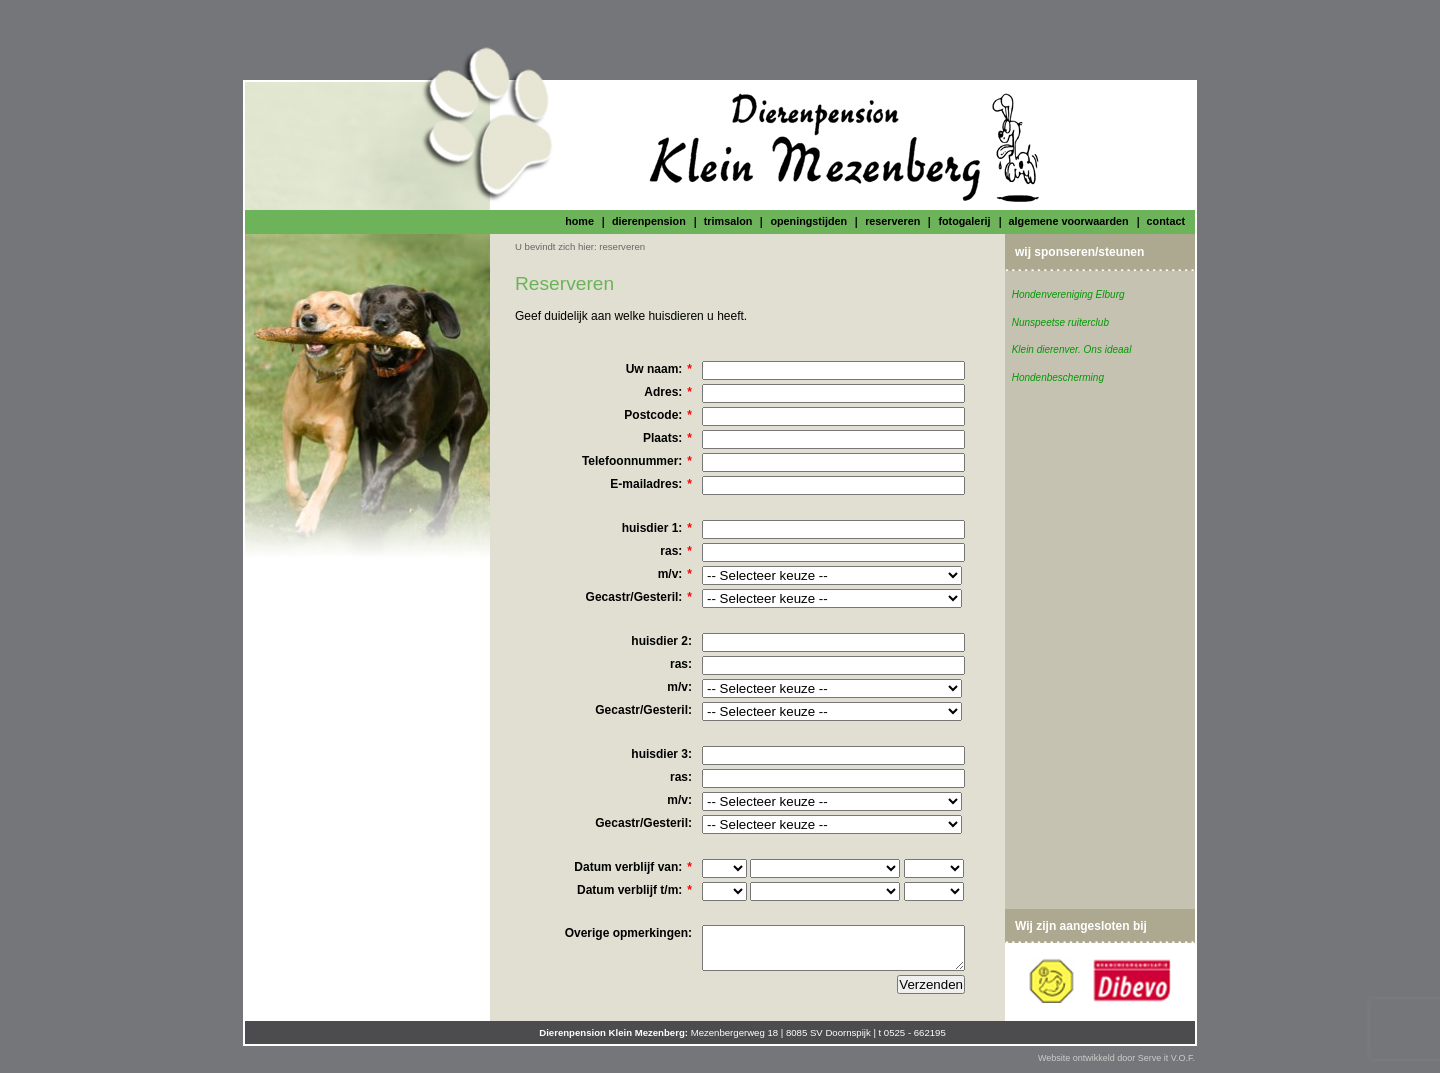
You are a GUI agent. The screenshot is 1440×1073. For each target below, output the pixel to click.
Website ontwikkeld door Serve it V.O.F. (1116, 1058)
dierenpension (649, 221)
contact (1166, 221)
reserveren (892, 221)
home (579, 221)
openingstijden (808, 221)
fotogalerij (964, 221)
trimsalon (728, 221)
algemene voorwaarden (1069, 221)
